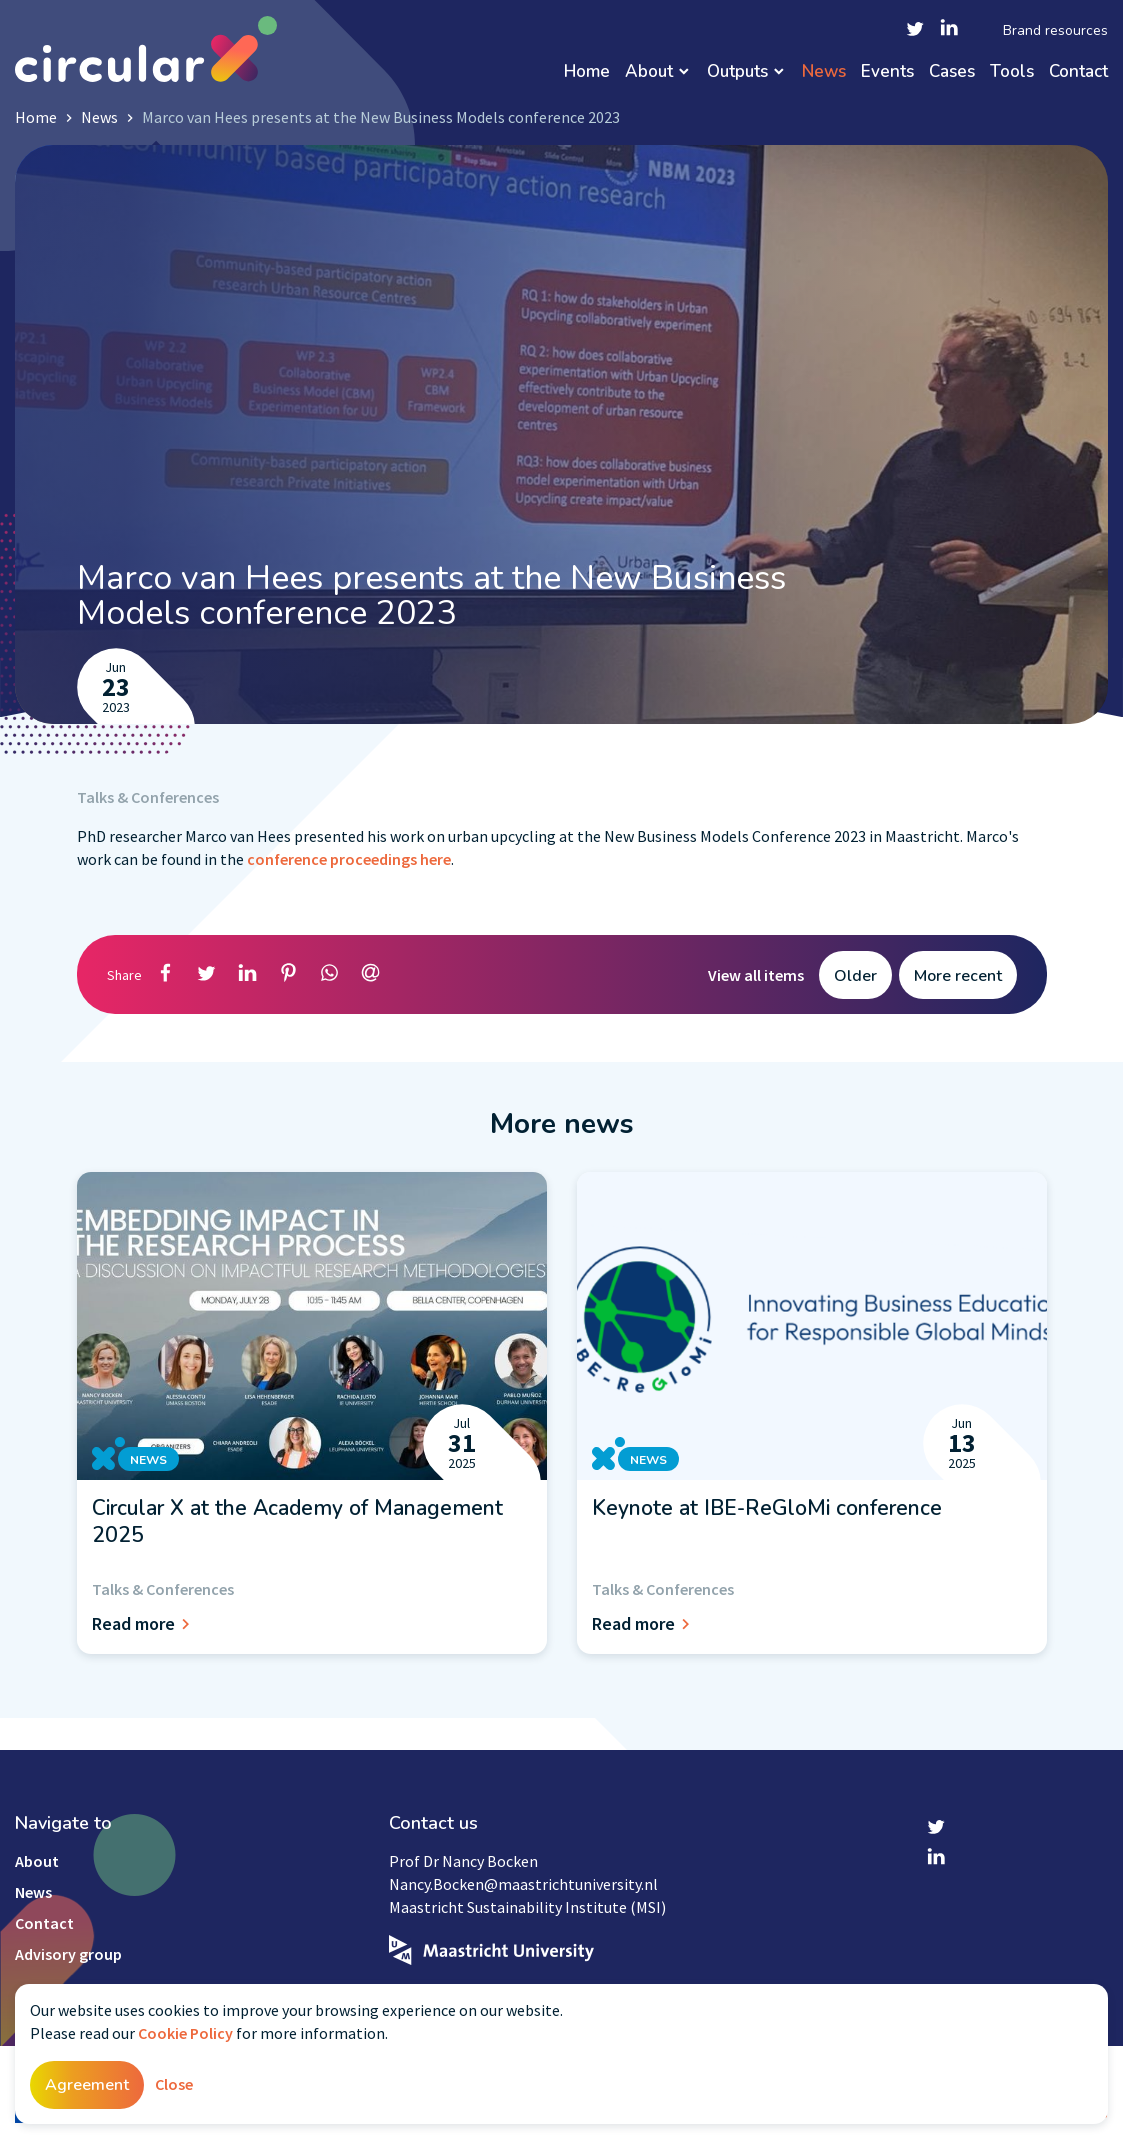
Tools (1012, 72)
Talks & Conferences (148, 797)
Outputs (737, 72)
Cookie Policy (185, 2033)
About (649, 72)
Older (855, 976)
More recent (958, 976)
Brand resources (1055, 31)
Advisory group (68, 1954)
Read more (144, 1623)
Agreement (87, 2085)
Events (887, 72)
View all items (756, 975)
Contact (1078, 72)
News (824, 72)
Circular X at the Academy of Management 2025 (297, 1521)
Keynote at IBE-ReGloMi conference (767, 1508)
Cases (952, 72)
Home (587, 72)
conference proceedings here (349, 859)
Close (174, 2084)
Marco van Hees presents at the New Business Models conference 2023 (381, 117)
